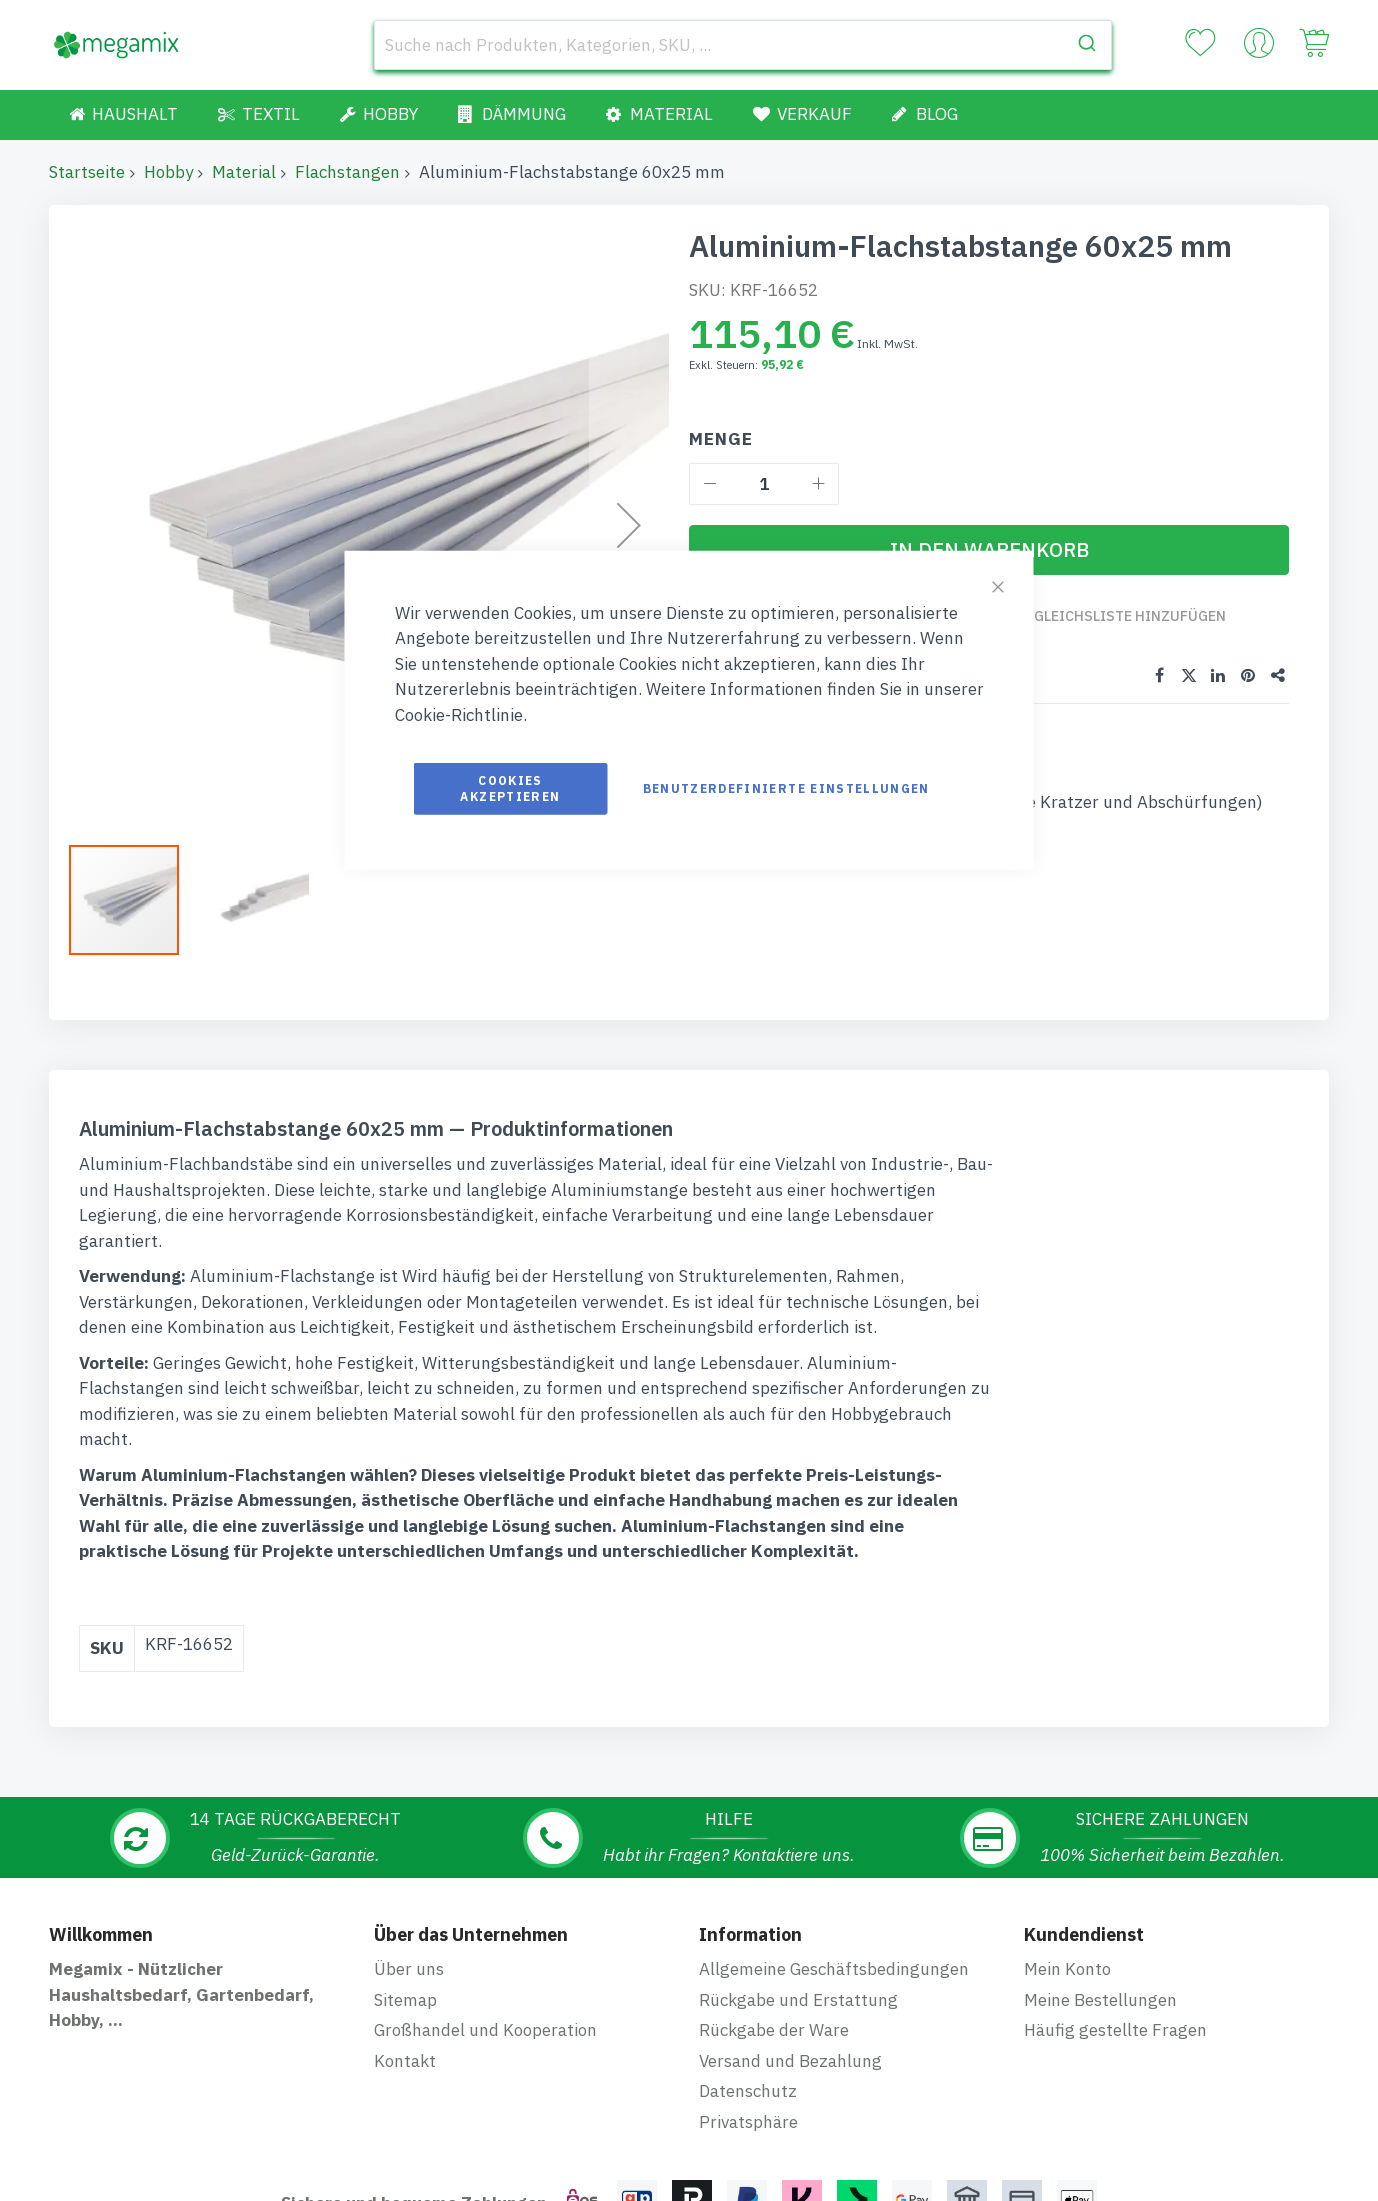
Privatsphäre (748, 1972)
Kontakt (405, 1911)
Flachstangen (347, 172)
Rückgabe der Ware (774, 1880)
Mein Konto (1067, 1819)
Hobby (168, 172)
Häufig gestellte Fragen (1115, 1880)
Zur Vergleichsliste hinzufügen (1101, 616)
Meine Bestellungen (1100, 1850)
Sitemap (405, 1850)
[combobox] (743, 45)
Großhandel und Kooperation (485, 1880)
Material (244, 172)
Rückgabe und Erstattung (798, 1850)
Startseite (87, 172)
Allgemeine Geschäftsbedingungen (834, 1819)
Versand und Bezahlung (790, 1911)
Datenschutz (748, 1941)
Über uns (409, 1819)
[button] (134, 900)
